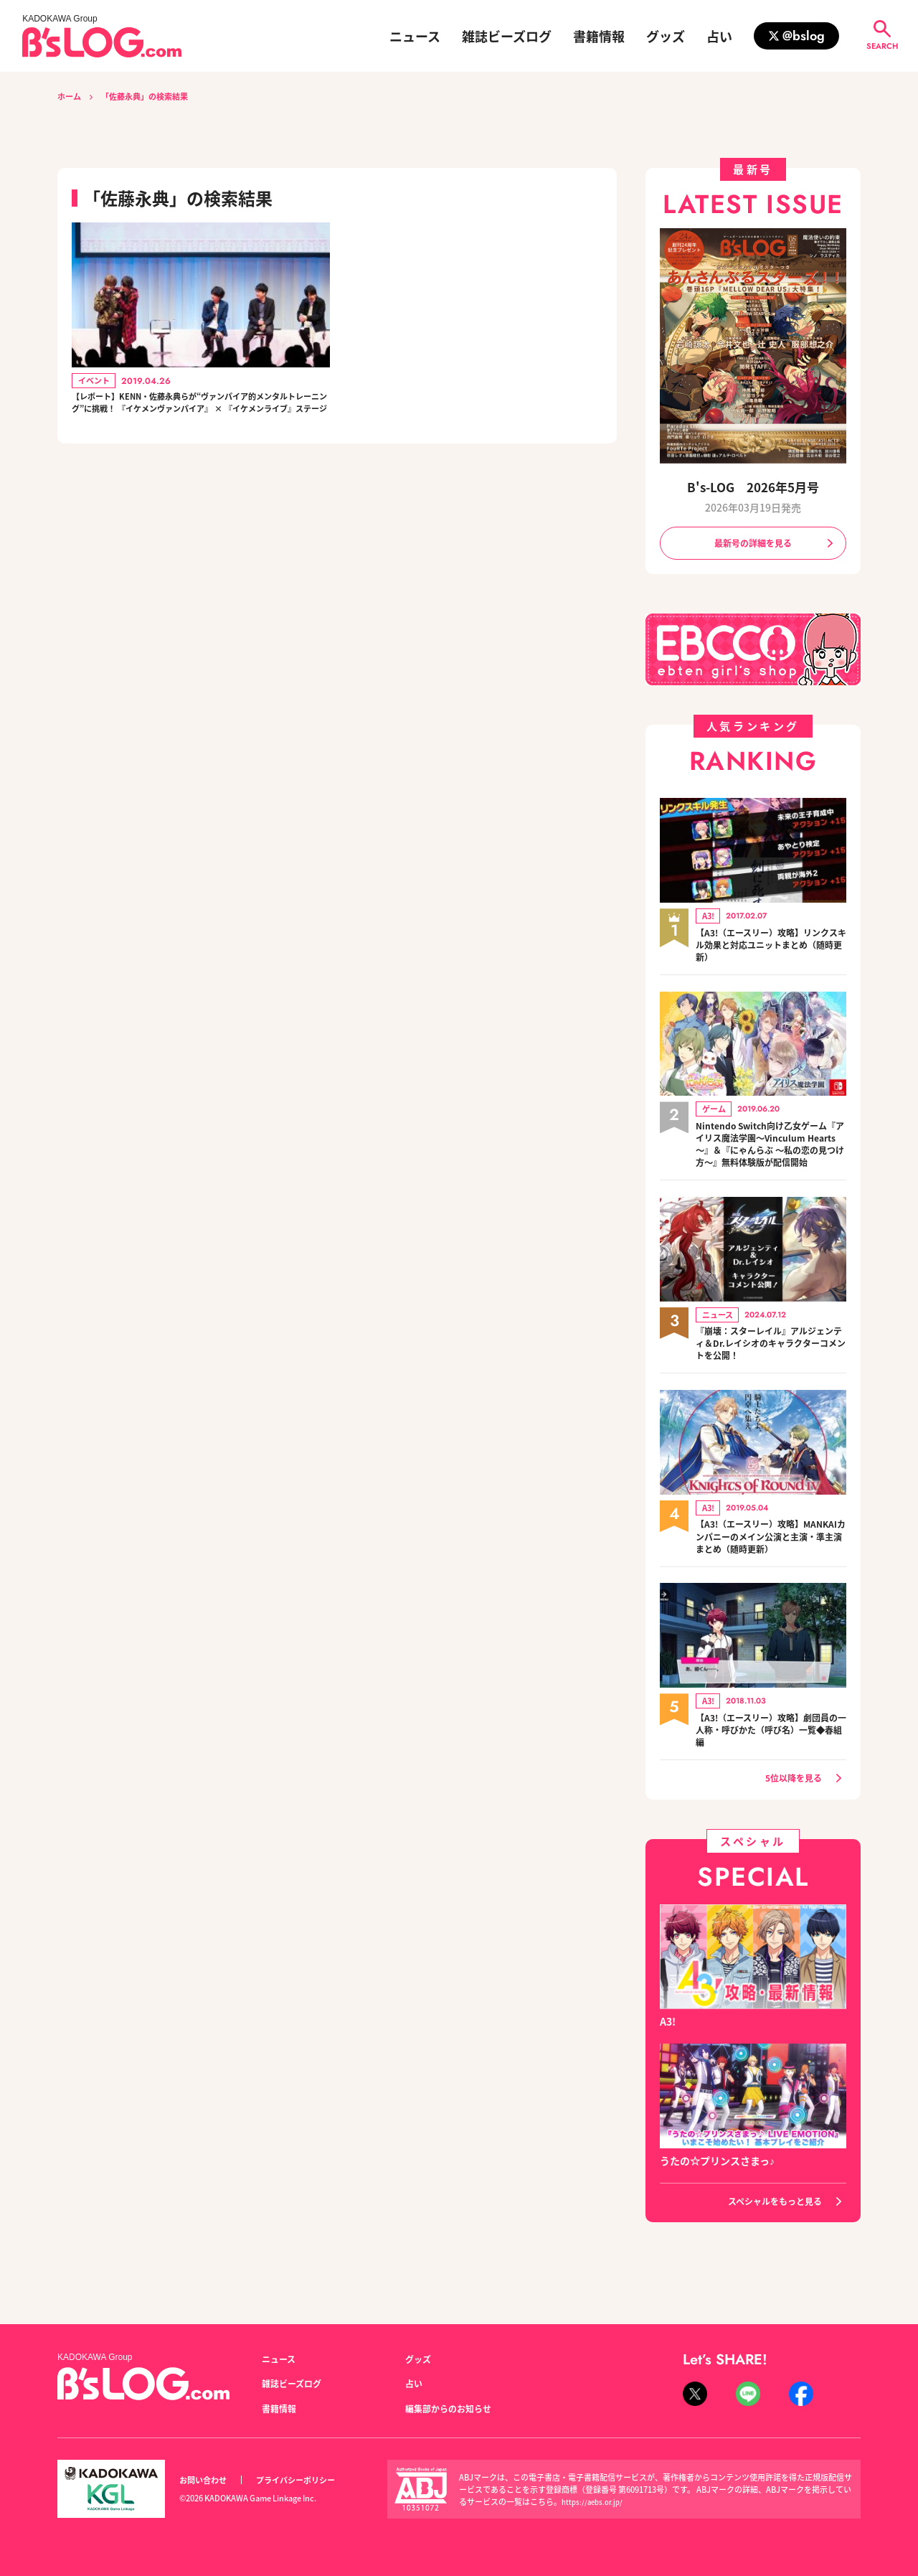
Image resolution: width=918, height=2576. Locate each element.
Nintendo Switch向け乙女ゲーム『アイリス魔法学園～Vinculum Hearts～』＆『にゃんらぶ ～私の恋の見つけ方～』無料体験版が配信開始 (771, 1159)
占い (719, 35)
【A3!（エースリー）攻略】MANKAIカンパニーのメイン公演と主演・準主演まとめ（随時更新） (769, 1562)
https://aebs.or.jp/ (595, 2501)
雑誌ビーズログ (507, 35)
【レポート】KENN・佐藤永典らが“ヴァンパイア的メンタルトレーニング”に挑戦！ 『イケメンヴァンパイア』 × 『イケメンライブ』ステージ (200, 417)
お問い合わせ (207, 2480)
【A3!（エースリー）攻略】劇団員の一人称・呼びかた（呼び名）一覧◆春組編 (771, 1758)
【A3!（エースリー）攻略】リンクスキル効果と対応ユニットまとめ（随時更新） (771, 949)
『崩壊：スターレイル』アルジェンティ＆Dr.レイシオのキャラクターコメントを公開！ (771, 1367)
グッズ (665, 35)
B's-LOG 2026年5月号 (753, 486)
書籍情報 (599, 35)
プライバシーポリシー (311, 2480)
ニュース (414, 35)
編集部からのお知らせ (455, 2408)
